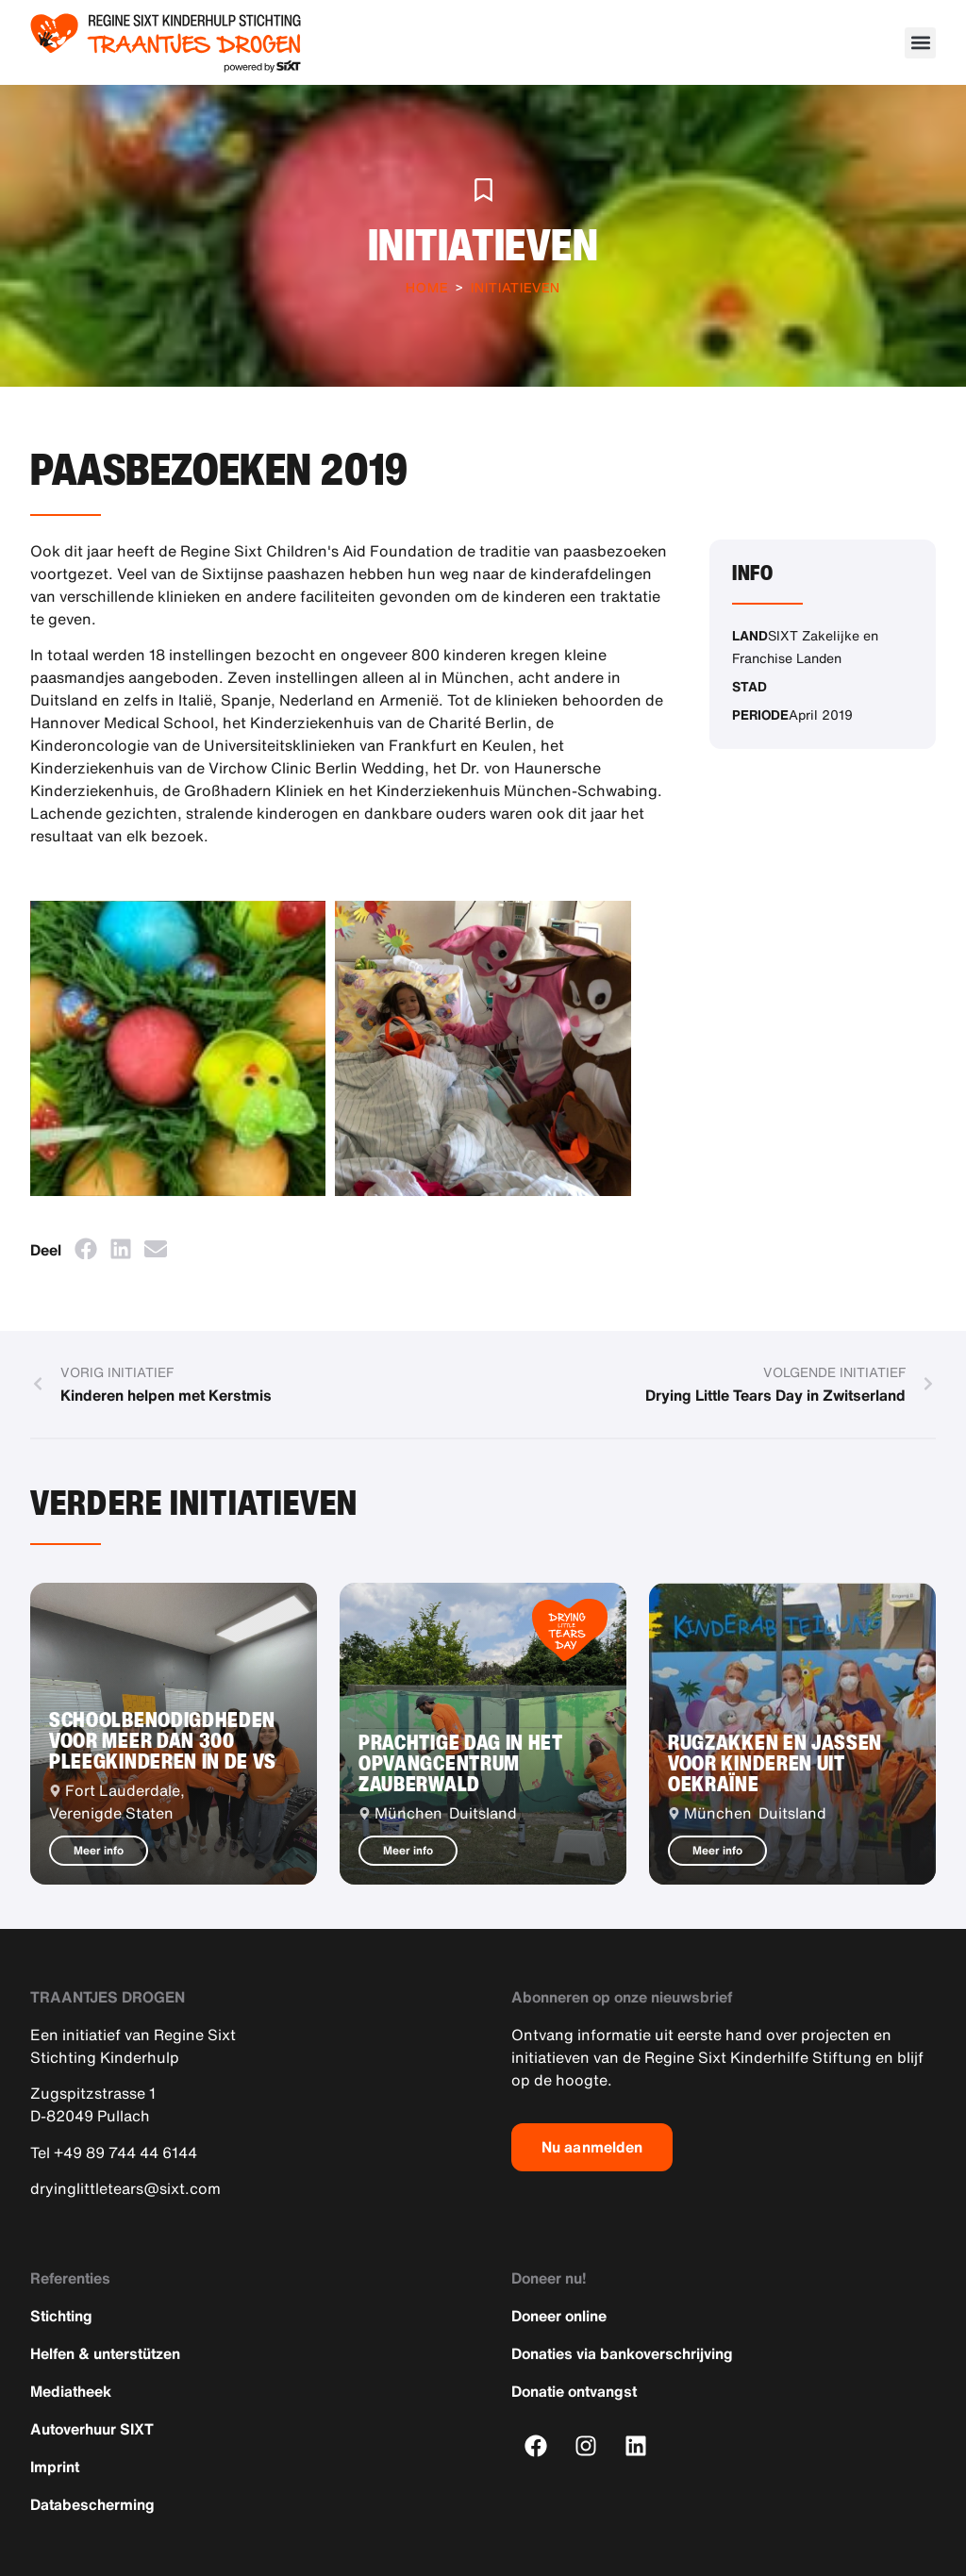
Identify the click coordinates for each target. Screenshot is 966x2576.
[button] (920, 42)
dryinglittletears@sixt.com (125, 2188)
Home (427, 287)
